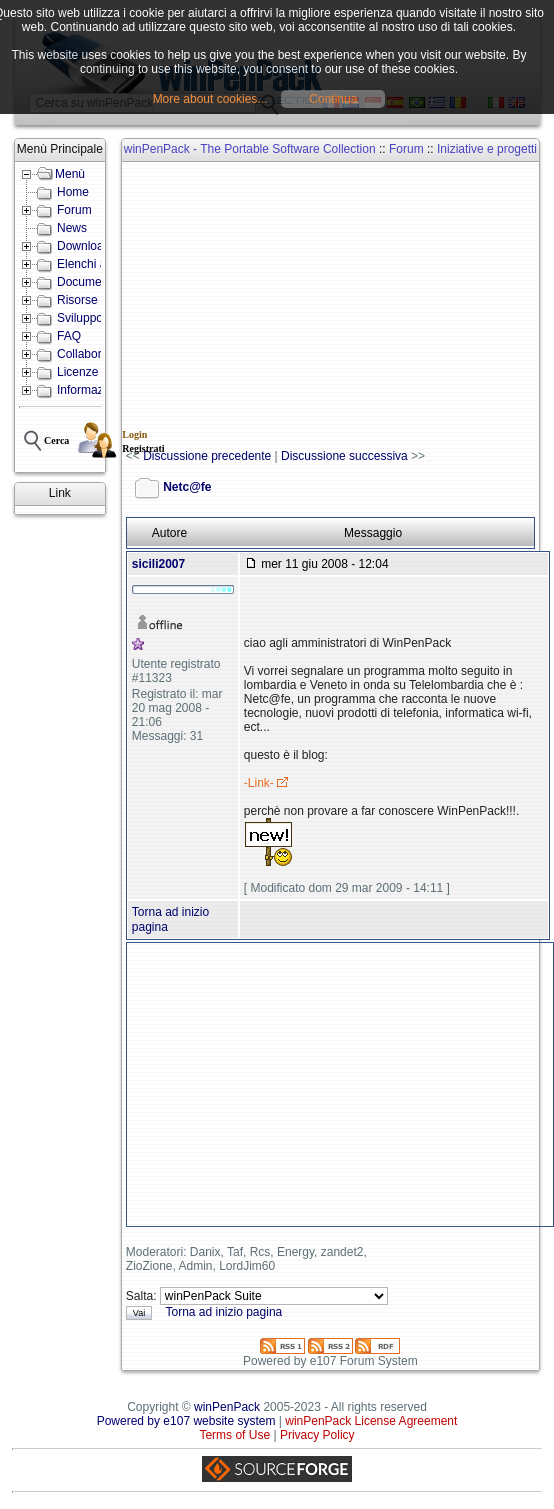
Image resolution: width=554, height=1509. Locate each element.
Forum (74, 210)
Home (73, 192)
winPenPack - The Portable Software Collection (250, 149)
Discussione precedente (207, 456)
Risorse (77, 300)
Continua (333, 99)
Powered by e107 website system (186, 1421)
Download (83, 246)
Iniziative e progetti (487, 149)
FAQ (69, 336)
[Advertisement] (339, 306)
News (72, 228)
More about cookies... (210, 99)
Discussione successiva (344, 456)
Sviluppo (80, 318)
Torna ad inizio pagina (223, 1312)
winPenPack (227, 1407)
